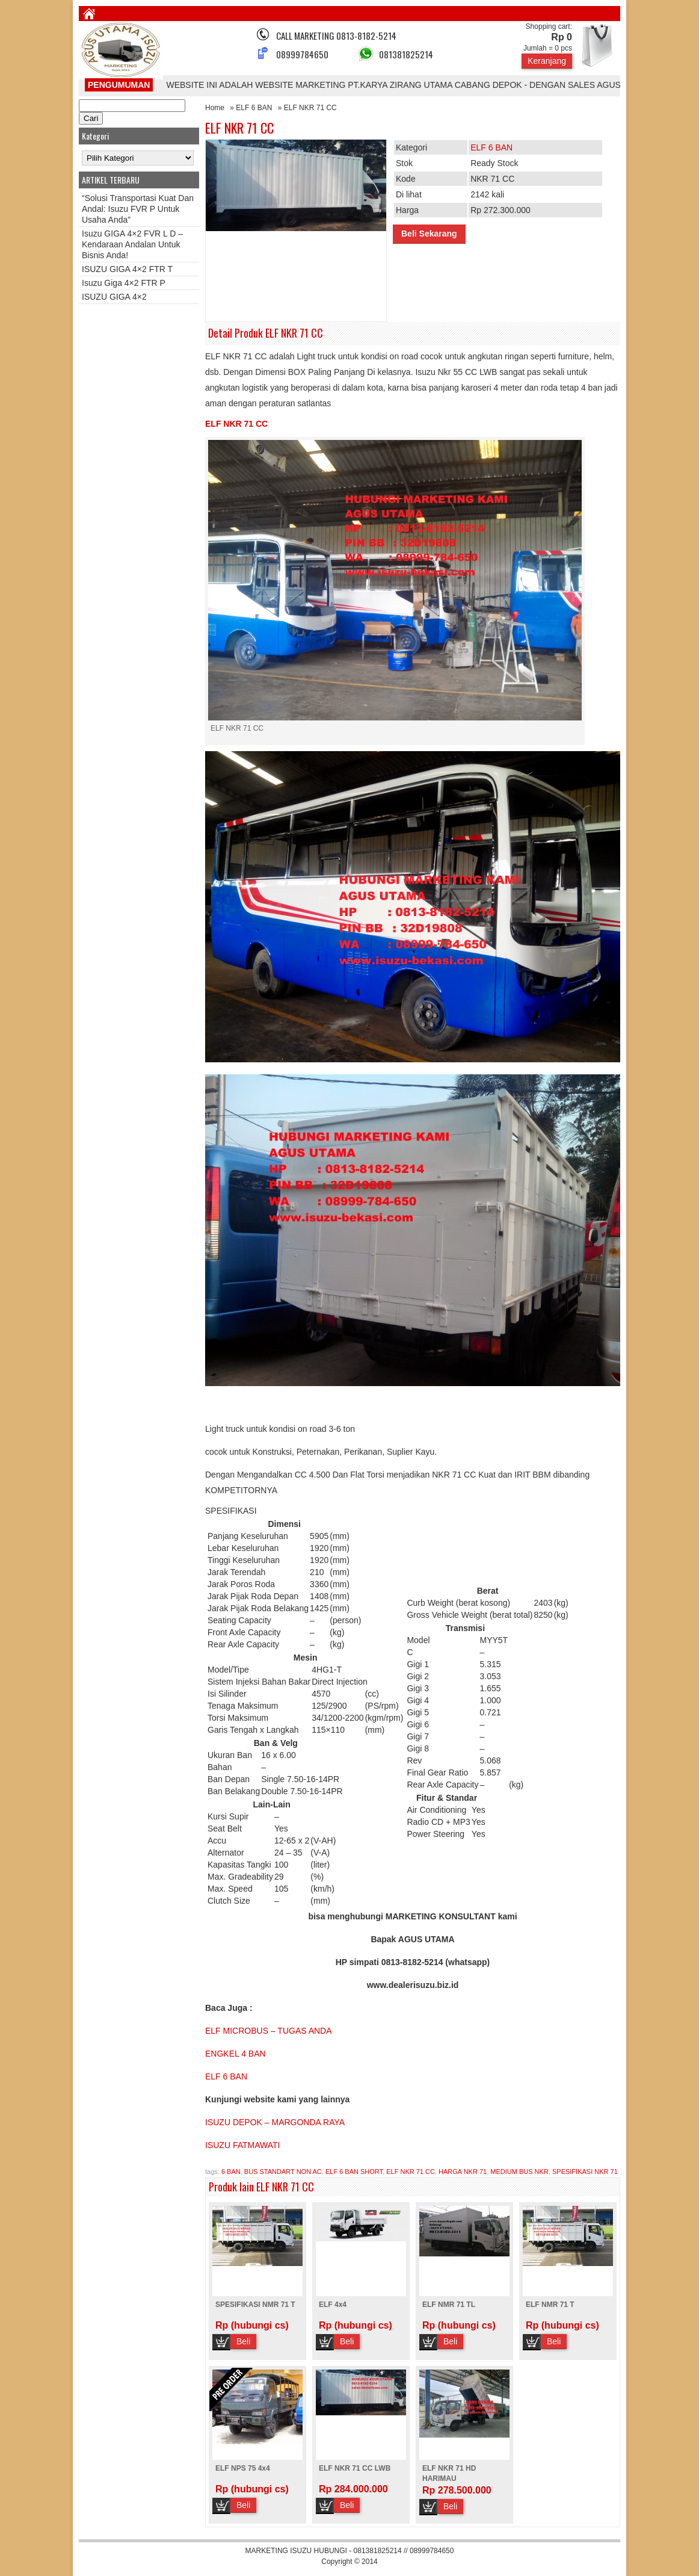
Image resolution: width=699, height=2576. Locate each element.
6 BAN (231, 2171)
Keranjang (547, 61)
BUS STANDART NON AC (283, 2171)
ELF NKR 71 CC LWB (354, 2468)
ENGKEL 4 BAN (235, 2053)
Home (214, 108)
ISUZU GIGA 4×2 (114, 297)
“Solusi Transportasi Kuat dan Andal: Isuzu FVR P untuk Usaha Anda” (138, 208)
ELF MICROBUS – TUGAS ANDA (268, 2031)
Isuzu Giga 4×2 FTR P (123, 283)
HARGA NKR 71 (463, 2171)
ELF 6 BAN (254, 108)
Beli (243, 2341)
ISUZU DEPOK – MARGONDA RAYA (275, 2122)
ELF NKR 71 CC (239, 127)
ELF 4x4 (332, 2304)
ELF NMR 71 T (550, 2304)
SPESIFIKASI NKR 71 (585, 2171)
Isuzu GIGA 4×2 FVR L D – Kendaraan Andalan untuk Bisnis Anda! (132, 244)
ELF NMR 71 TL (448, 2304)
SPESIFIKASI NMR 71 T (255, 2304)
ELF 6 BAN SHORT (354, 2171)
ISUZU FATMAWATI (242, 2145)
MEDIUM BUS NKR (519, 2171)
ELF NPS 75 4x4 (242, 2468)
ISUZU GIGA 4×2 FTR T (127, 269)
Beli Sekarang (429, 233)
